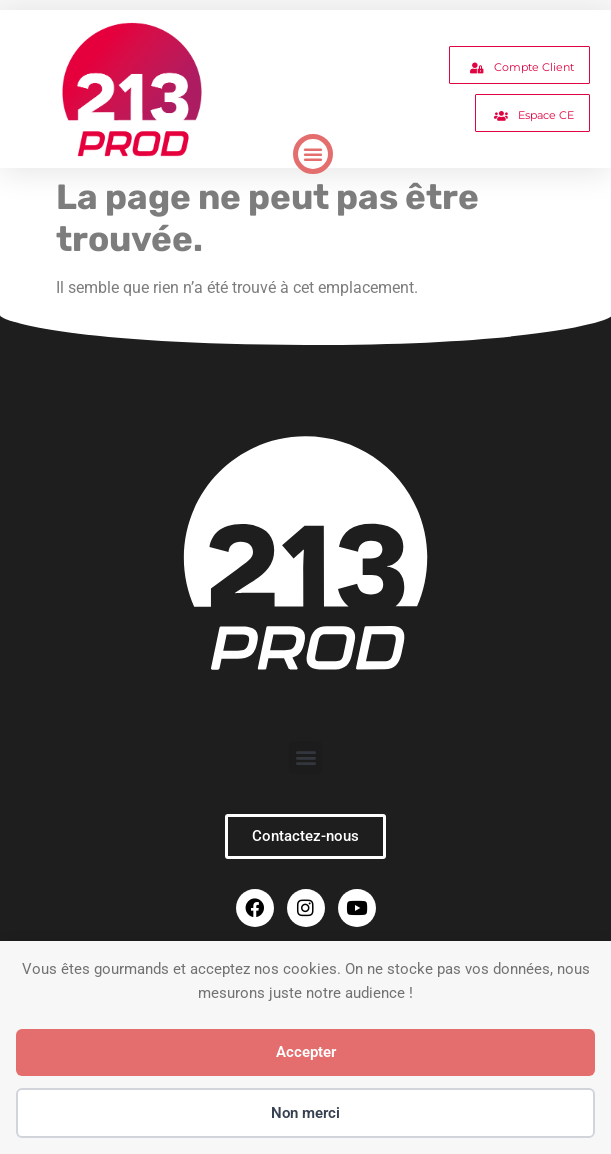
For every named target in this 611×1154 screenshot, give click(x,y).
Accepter (306, 1052)
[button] (313, 154)
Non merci (305, 1113)
